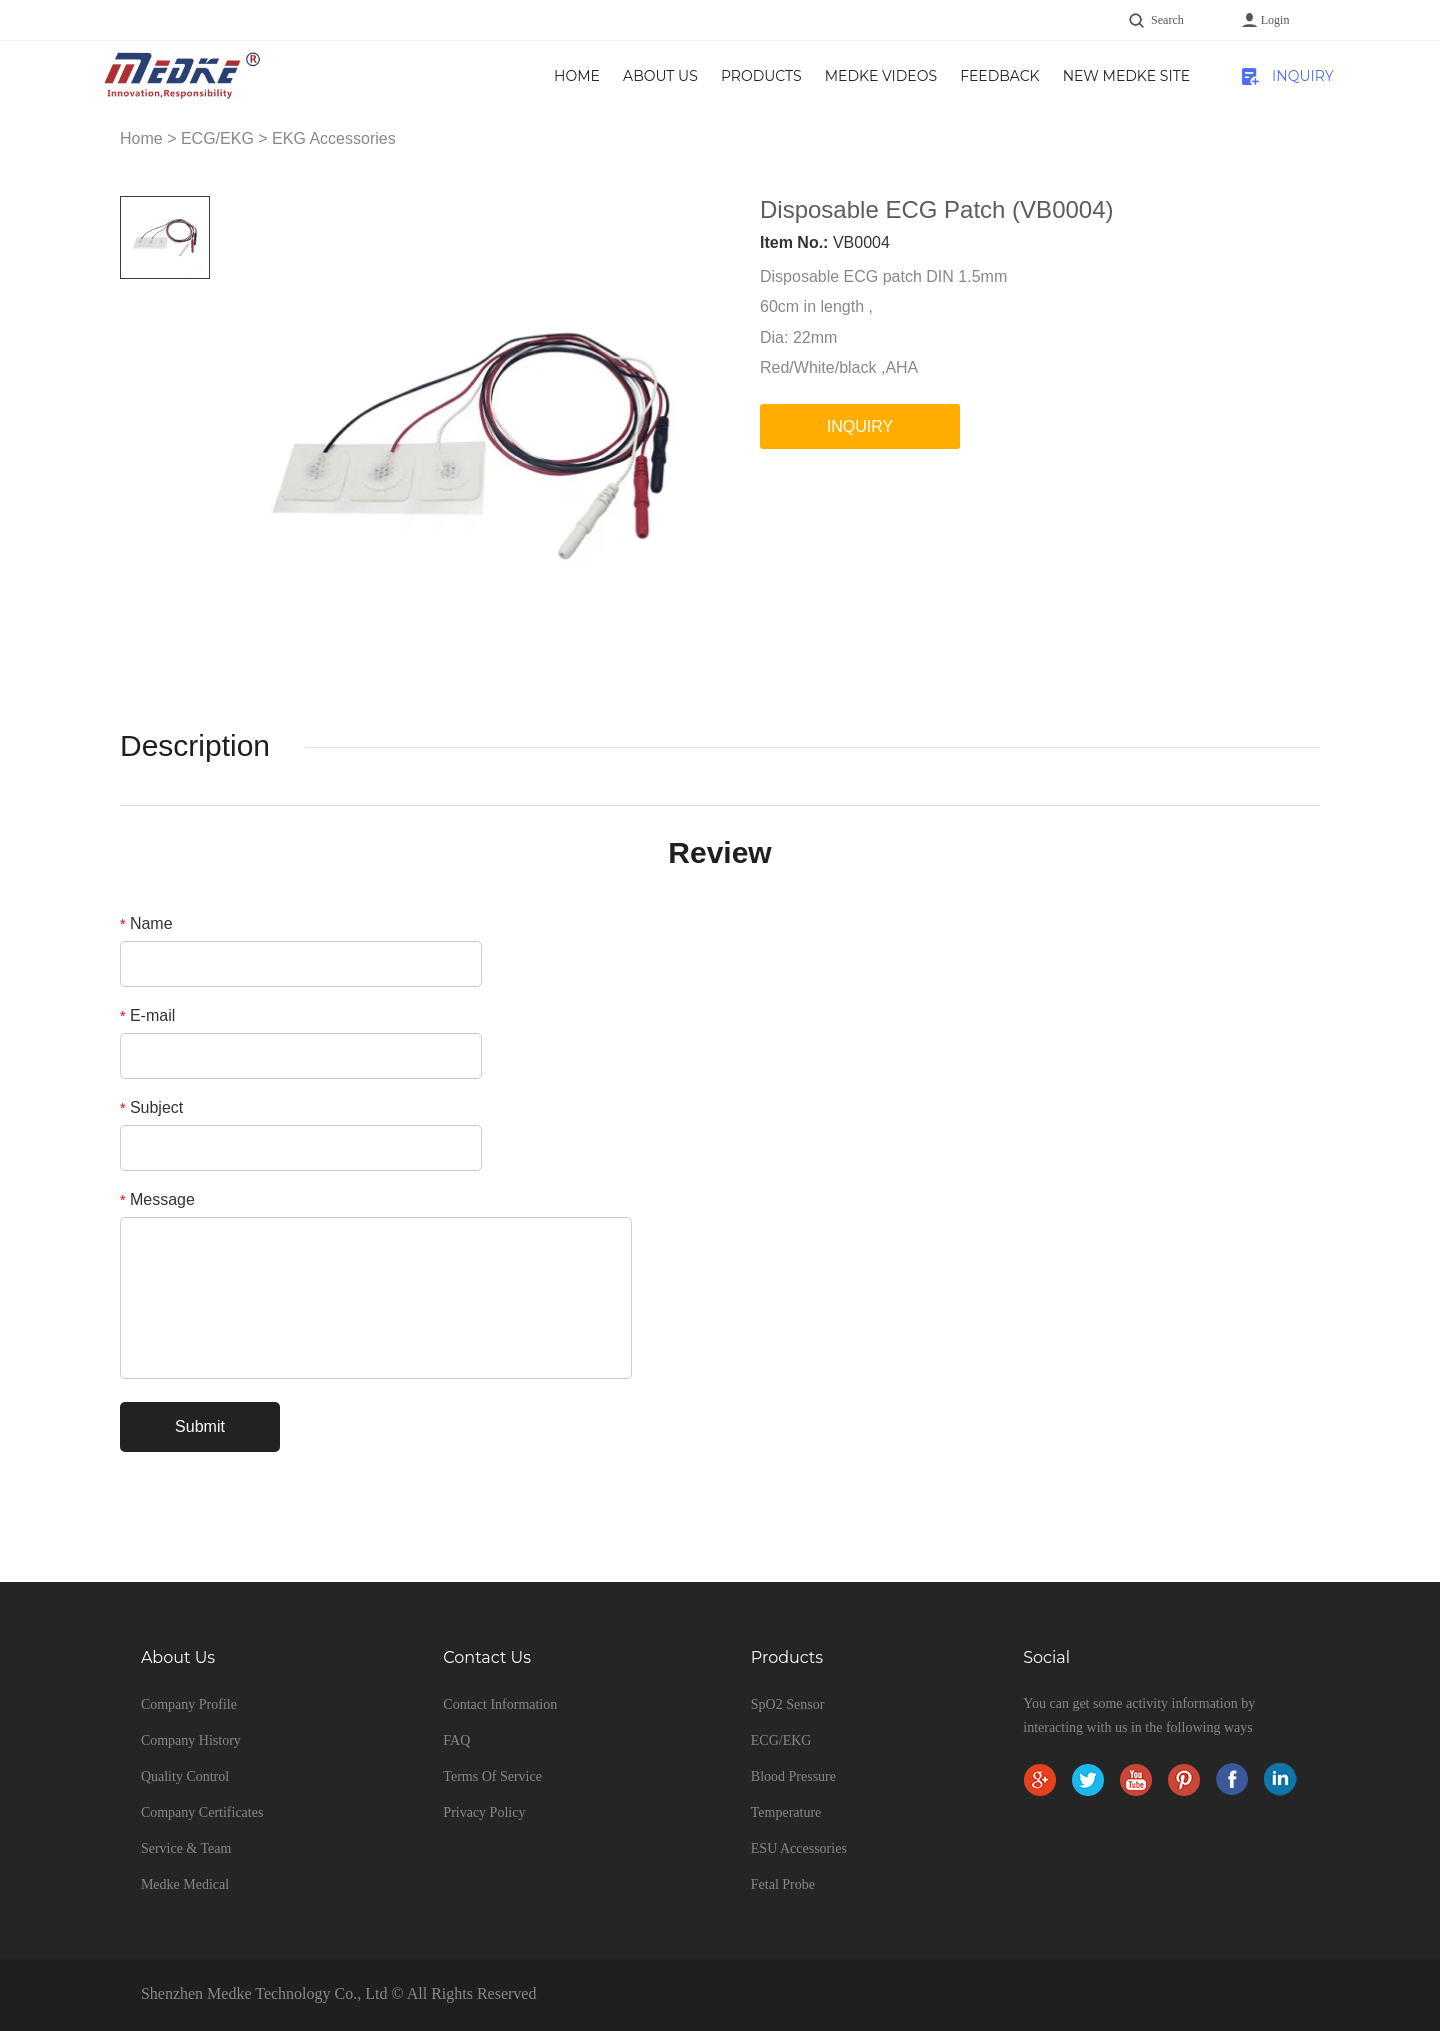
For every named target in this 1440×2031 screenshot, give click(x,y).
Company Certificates (202, 1812)
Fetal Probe (783, 1884)
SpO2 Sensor (788, 1704)
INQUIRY (1303, 76)
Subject (151, 1107)
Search (1167, 20)
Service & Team (186, 1848)
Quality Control (185, 1776)
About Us (660, 76)
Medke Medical (185, 1884)
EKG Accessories (334, 138)
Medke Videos (881, 76)
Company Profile (189, 1704)
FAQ (456, 1740)
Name (146, 923)
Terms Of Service (492, 1776)
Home (577, 76)
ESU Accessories (799, 1848)
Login (1275, 20)
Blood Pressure (793, 1776)
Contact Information (500, 1704)
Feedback (999, 76)
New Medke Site (1126, 76)
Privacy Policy (484, 1812)
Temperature (786, 1812)
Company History (191, 1740)
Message (157, 1199)
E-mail (147, 1015)
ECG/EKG (217, 138)
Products (761, 76)
